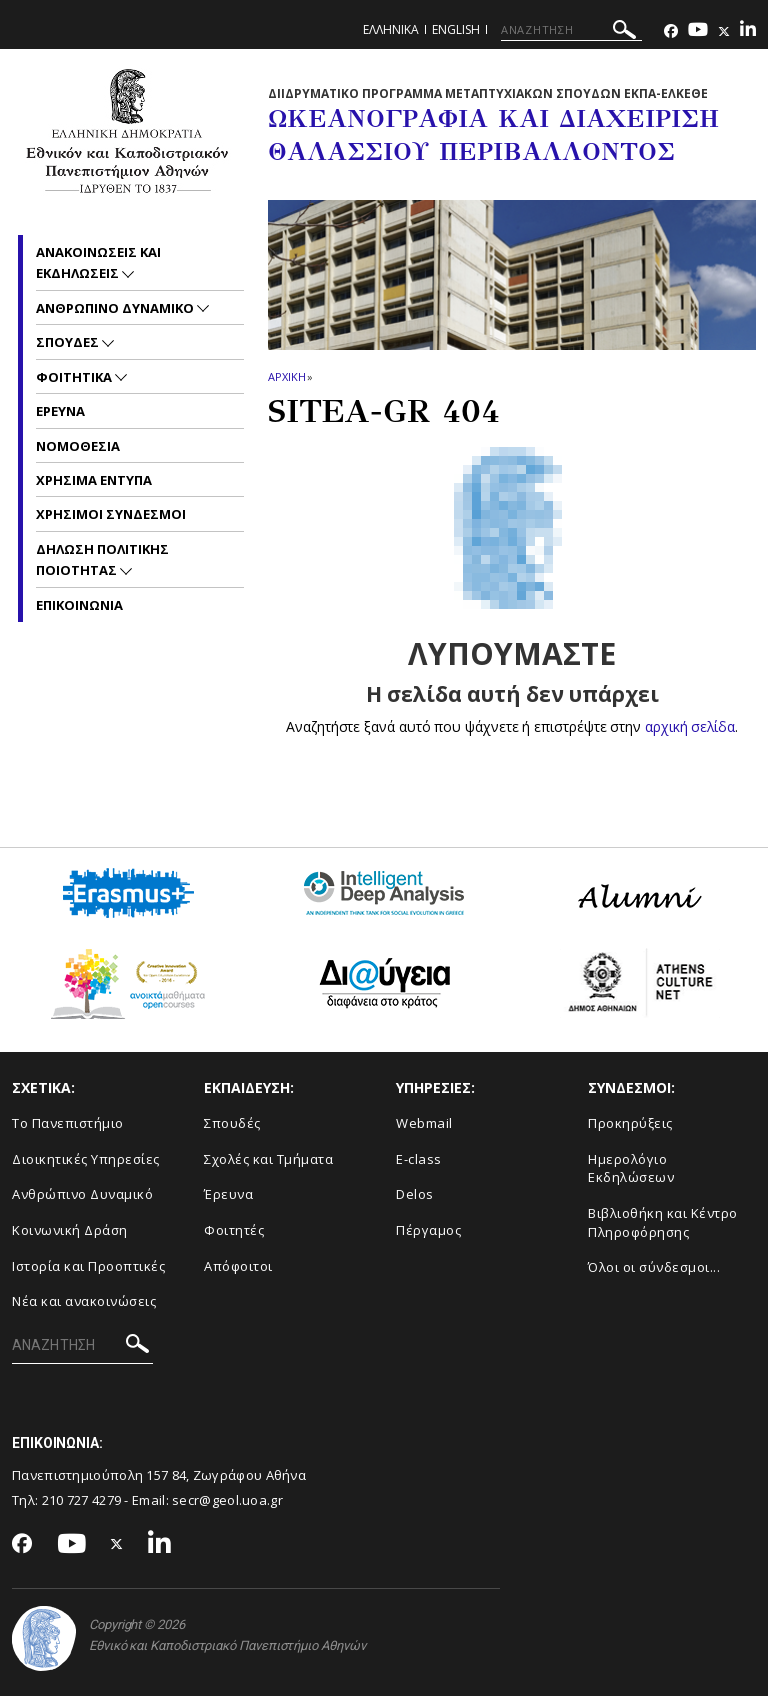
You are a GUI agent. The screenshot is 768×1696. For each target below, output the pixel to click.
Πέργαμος (428, 1230)
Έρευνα (228, 1194)
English (456, 29)
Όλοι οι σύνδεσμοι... (654, 1267)
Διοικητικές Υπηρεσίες (86, 1159)
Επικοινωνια (79, 605)
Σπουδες (69, 342)
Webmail (424, 1123)
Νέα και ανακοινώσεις (84, 1301)
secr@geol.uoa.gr (227, 1500)
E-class (419, 1159)
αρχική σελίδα (690, 726)
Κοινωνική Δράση (70, 1230)
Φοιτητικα (75, 377)
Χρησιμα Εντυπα (94, 480)
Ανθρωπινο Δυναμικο (116, 308)
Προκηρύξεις (630, 1123)
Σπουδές (232, 1123)
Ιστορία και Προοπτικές (88, 1266)
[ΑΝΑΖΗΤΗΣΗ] (571, 30)
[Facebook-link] (671, 31)
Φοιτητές (234, 1230)
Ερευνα (60, 411)
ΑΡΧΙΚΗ (286, 376)
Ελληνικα (391, 29)
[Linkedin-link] (748, 31)
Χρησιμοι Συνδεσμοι (111, 514)
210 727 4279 (82, 1500)
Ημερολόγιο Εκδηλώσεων (631, 1168)
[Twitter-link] (724, 31)
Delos (415, 1194)
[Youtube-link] (698, 31)
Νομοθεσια (78, 446)
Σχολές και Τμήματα (268, 1159)
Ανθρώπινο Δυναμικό (82, 1194)
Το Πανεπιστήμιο (68, 1123)
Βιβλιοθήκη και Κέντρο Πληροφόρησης (663, 1222)
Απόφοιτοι (238, 1266)
